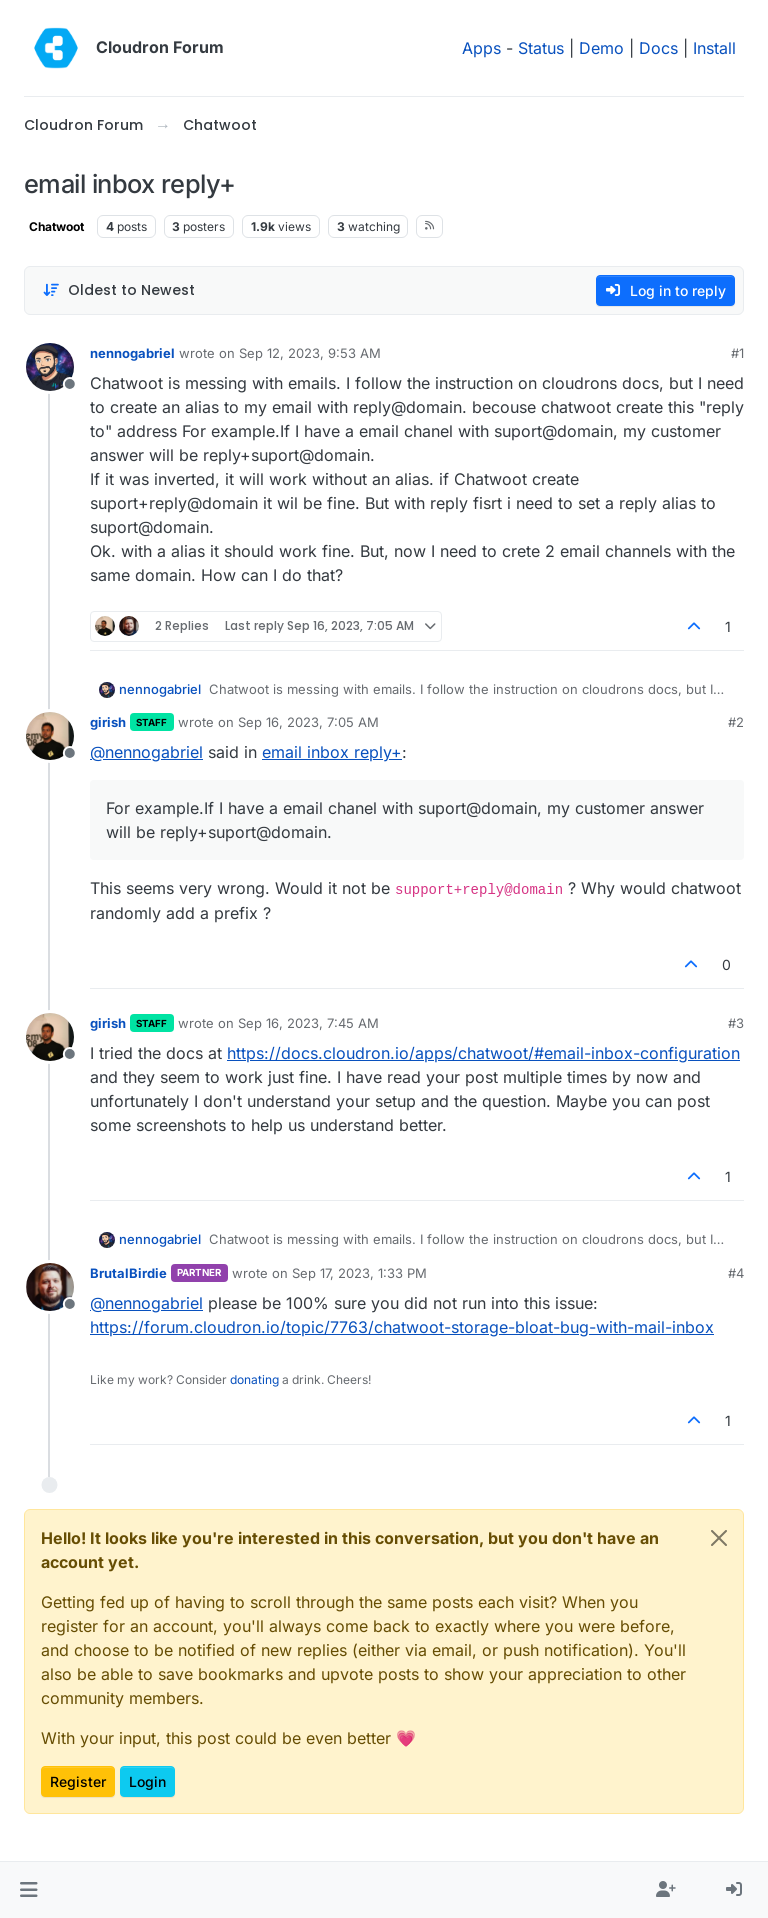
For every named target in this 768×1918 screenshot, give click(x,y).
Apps (481, 48)
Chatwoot (56, 226)
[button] (28, 1890)
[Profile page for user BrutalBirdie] (50, 1287)
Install (714, 48)
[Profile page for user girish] (50, 736)
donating (254, 1379)
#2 (736, 722)
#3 (736, 1023)
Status (541, 48)
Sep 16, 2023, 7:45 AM (308, 1023)
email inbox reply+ (332, 752)
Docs (658, 48)
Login (147, 1781)
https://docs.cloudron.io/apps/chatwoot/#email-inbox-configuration (483, 1053)
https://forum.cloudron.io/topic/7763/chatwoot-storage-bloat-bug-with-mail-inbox (402, 1327)
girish (108, 722)
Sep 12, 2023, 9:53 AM (310, 353)
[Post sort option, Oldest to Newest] (118, 290)
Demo (601, 48)
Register (78, 1781)
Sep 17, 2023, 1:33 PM (359, 1273)
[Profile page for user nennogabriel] (50, 367)
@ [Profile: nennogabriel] (146, 752)
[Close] (719, 1538)
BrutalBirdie (128, 1273)
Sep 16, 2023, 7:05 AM (308, 722)
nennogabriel (132, 353)
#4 (736, 1273)
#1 (737, 353)
